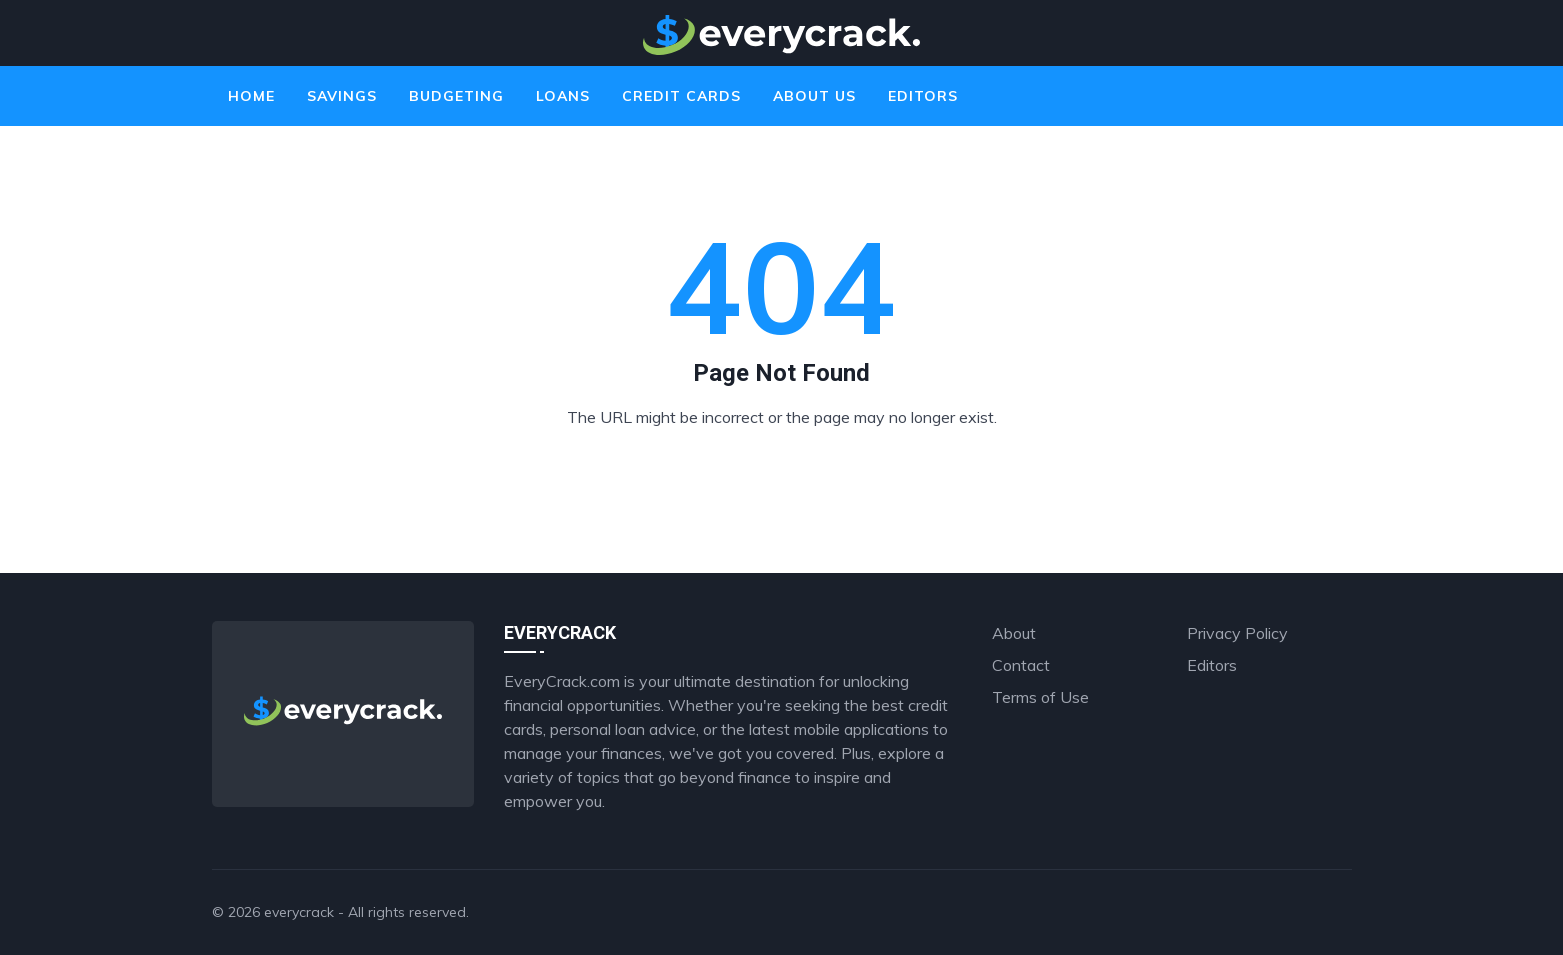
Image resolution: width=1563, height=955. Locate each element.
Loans (563, 96)
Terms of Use (1040, 697)
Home (251, 96)
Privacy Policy (1237, 633)
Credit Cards (681, 96)
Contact (1021, 665)
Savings (342, 96)
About (1014, 633)
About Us (814, 96)
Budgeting (456, 96)
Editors (923, 96)
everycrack (299, 912)
